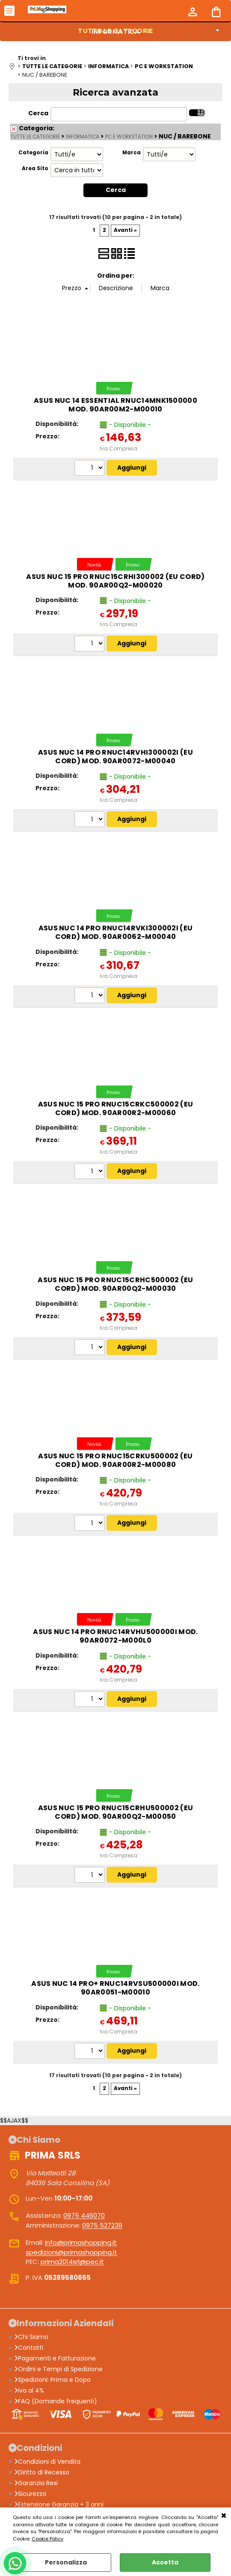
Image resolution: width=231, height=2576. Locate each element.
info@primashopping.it (81, 2242)
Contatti (28, 2347)
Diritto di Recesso (41, 2472)
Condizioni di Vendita (47, 2461)
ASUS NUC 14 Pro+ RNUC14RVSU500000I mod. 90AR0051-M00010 (115, 1988)
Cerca (38, 113)
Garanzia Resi (36, 2482)
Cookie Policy (47, 2538)
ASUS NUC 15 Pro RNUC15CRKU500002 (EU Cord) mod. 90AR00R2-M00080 (115, 1460)
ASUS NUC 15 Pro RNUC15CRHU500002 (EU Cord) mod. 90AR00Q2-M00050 (115, 1812)
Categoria (33, 152)
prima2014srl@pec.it (72, 2261)
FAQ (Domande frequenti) (55, 2401)
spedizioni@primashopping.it (71, 2252)
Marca (131, 152)
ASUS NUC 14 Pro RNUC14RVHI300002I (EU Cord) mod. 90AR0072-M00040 (115, 756)
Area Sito (35, 168)
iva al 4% (29, 2390)
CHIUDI (224, 2516)
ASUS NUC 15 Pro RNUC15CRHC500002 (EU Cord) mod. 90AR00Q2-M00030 (115, 1284)
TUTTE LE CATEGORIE (35, 136)
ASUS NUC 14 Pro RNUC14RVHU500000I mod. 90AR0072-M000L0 (115, 1636)
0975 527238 (102, 2225)
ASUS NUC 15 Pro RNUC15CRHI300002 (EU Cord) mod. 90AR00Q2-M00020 (115, 580)
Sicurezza (30, 2493)
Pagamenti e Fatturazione (55, 2358)
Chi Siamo (31, 2337)
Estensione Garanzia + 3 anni (59, 2504)
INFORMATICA (116, 32)
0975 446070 (84, 2215)
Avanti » (125, 230)
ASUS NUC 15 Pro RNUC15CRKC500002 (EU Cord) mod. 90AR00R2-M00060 (115, 1108)
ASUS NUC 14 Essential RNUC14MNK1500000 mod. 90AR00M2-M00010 (115, 405)
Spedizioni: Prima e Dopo (52, 2379)
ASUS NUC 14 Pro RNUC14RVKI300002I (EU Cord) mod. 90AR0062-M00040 (115, 932)
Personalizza (66, 2562)
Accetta (165, 2562)
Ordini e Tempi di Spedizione (58, 2369)
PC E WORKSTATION (129, 136)
